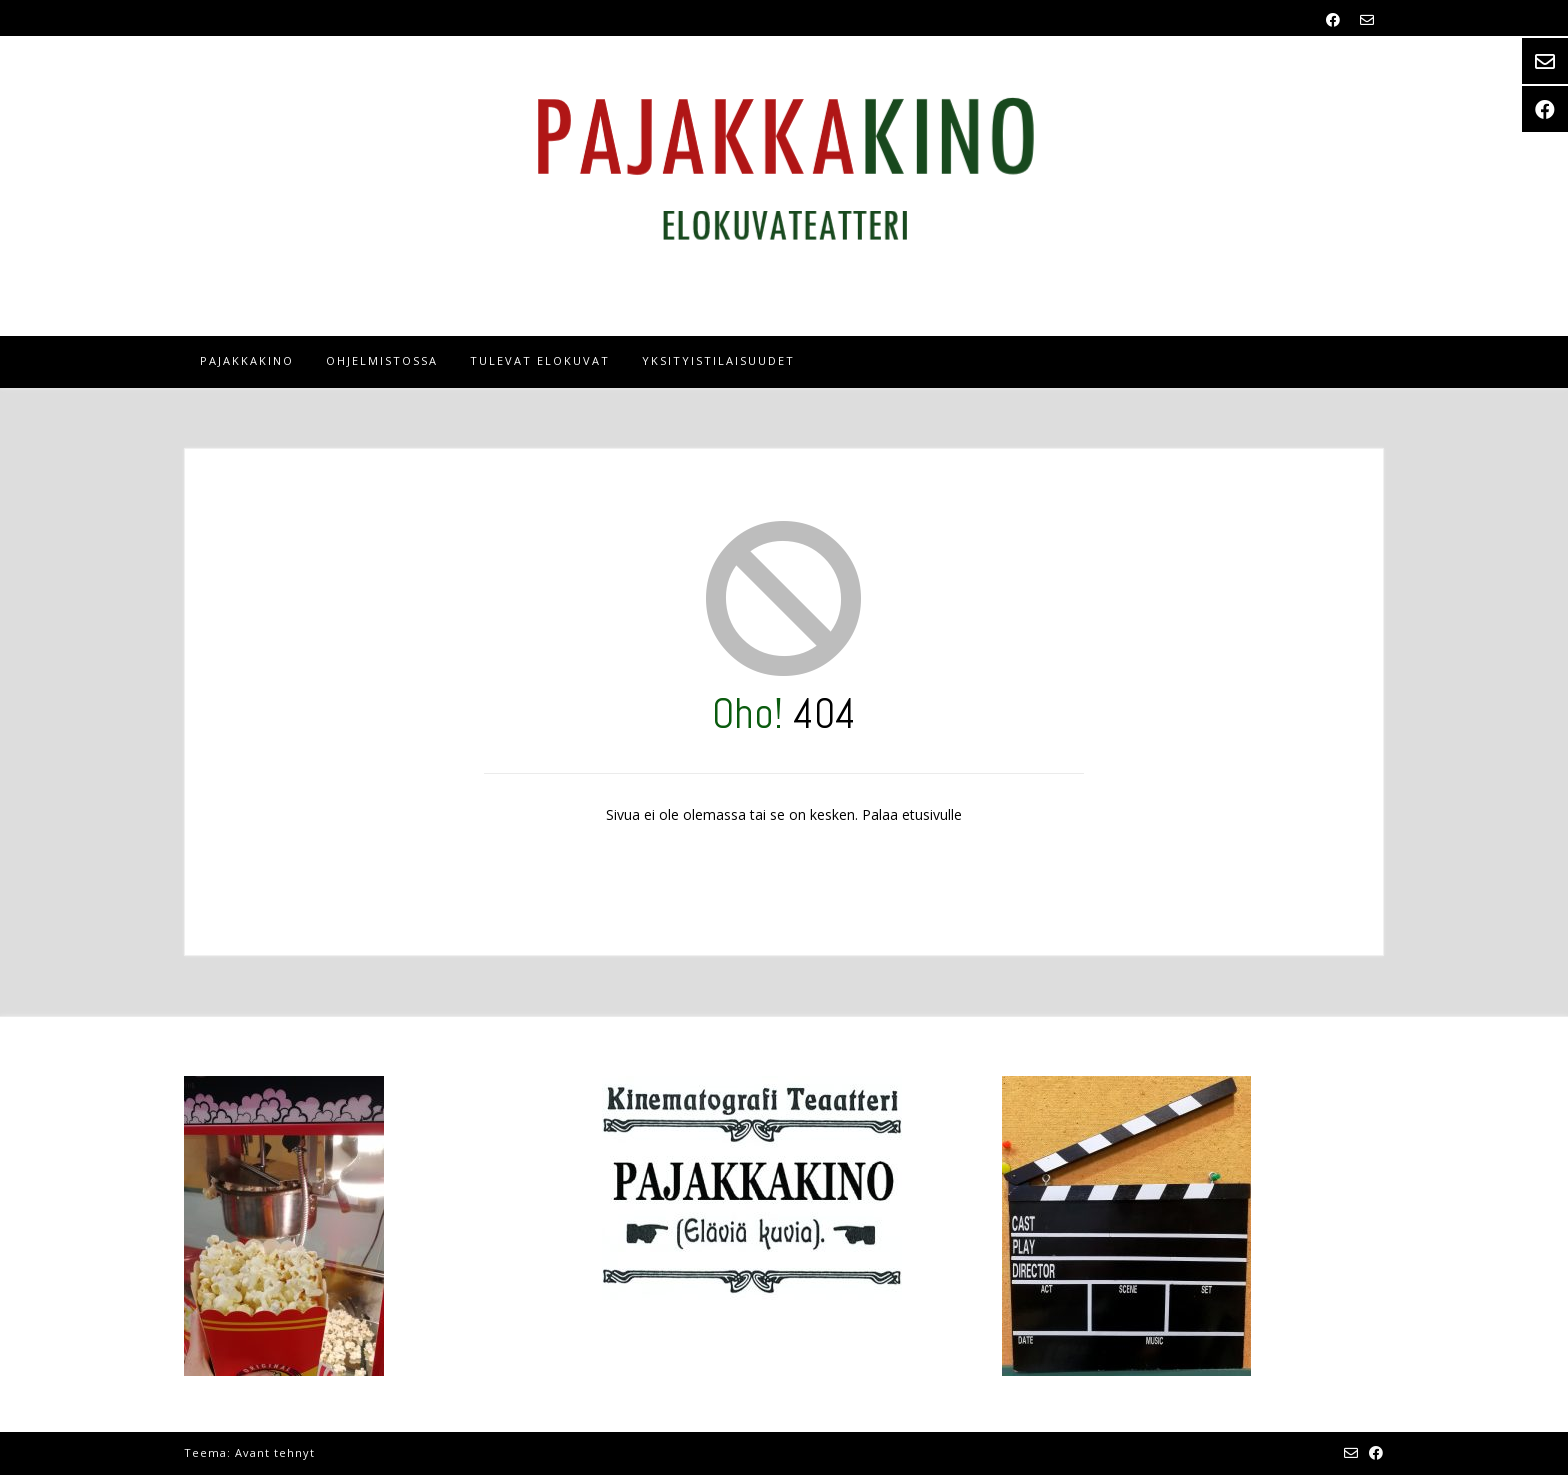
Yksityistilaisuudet (718, 360)
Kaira (335, 1452)
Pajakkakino (247, 360)
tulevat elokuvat (540, 360)
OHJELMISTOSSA (382, 360)
